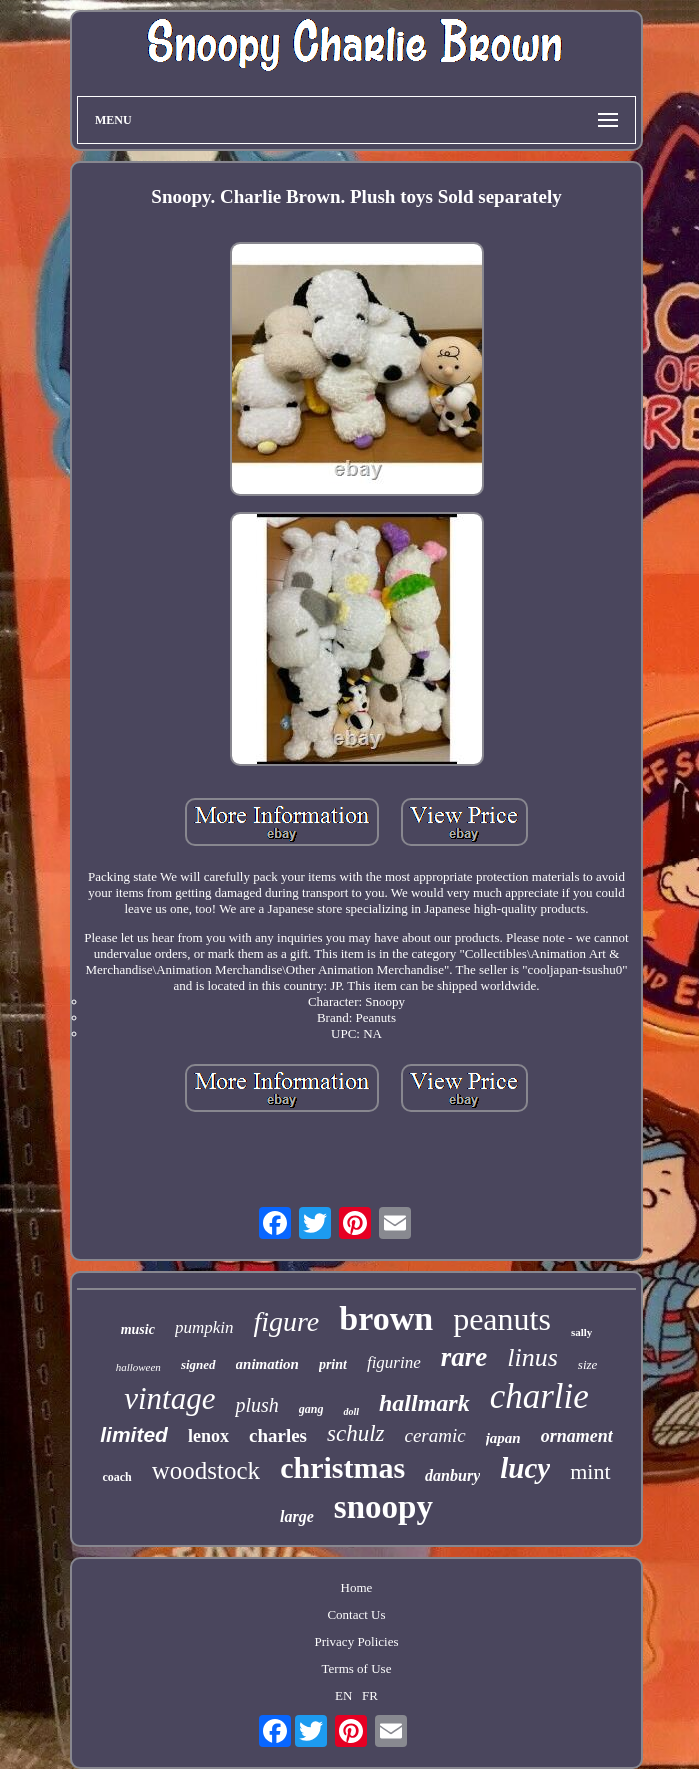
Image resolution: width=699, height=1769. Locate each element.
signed (198, 1364)
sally (581, 1332)
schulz (356, 1433)
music (138, 1329)
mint (590, 1471)
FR (370, 1695)
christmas (342, 1467)
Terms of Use (357, 1668)
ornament (577, 1436)
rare (464, 1357)
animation (267, 1364)
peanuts (502, 1319)
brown (386, 1318)
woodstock (206, 1470)
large (297, 1516)
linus (532, 1357)
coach (116, 1477)
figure (286, 1321)
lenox (208, 1436)
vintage (169, 1398)
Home (357, 1587)
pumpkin (204, 1327)
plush (256, 1405)
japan (503, 1438)
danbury (452, 1475)
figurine (394, 1362)
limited (134, 1434)
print (333, 1364)
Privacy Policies (356, 1641)
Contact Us (356, 1614)
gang (311, 1409)
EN (343, 1695)
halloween (138, 1367)
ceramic (435, 1435)
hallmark (424, 1403)
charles (278, 1435)
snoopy (383, 1507)
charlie (539, 1396)
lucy (525, 1468)
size (588, 1364)
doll (351, 1411)
